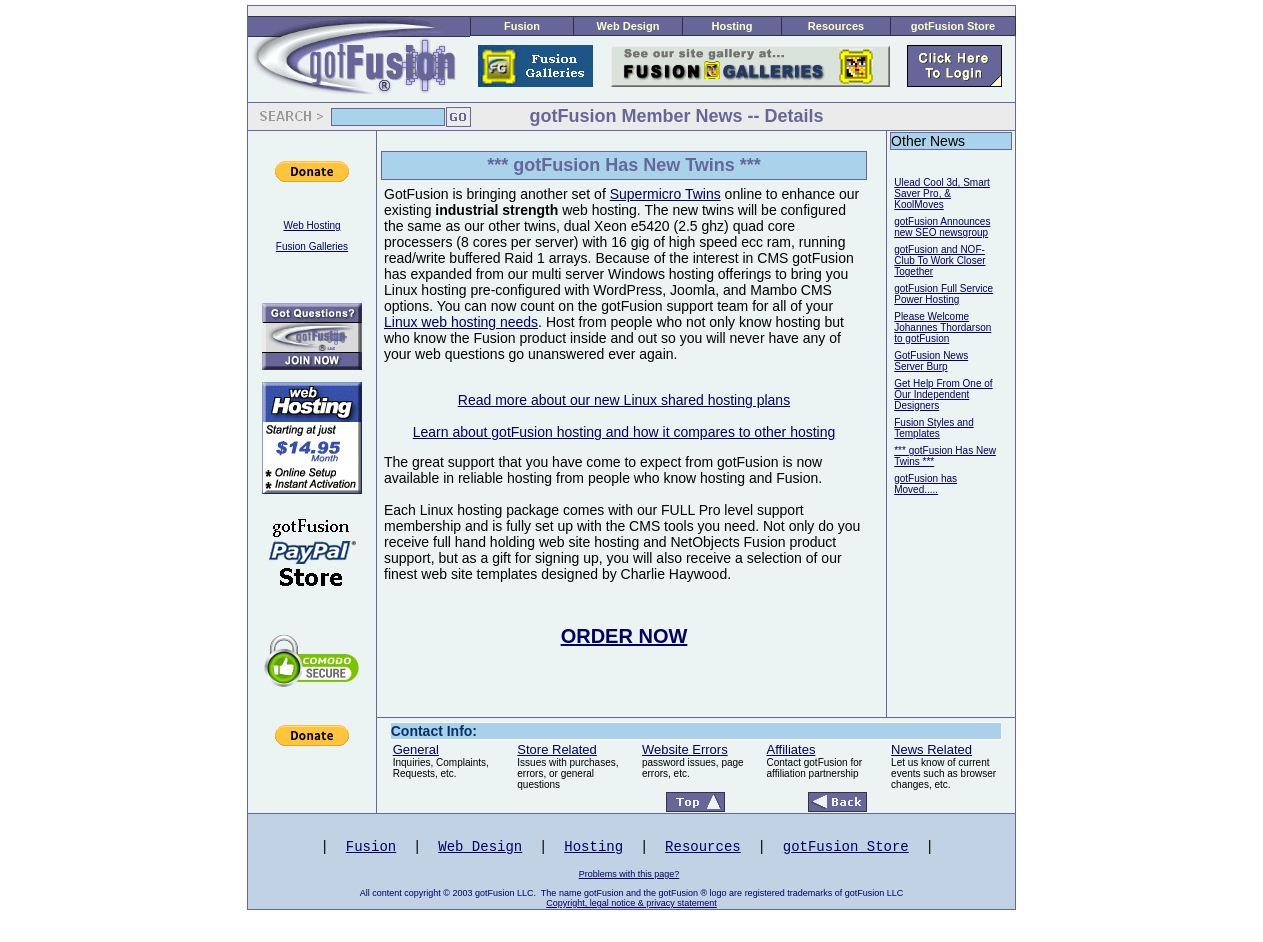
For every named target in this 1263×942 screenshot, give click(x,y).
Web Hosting (311, 225)
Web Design (628, 26)
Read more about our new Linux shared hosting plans (624, 400)
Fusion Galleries (312, 246)
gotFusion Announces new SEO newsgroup (942, 227)
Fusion (522, 26)
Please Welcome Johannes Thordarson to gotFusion (942, 327)
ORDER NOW (624, 636)
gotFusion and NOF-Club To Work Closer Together (939, 260)
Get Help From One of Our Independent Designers (943, 394)
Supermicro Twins (665, 194)
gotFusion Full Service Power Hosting (943, 294)
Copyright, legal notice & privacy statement (631, 903)
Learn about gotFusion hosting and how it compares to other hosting (624, 432)
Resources (836, 26)
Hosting (732, 26)
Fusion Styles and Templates (934, 428)
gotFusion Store (953, 26)
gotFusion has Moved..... (925, 484)
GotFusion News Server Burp (931, 361)
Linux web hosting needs (461, 322)
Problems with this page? (629, 874)
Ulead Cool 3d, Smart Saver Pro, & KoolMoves (942, 193)
